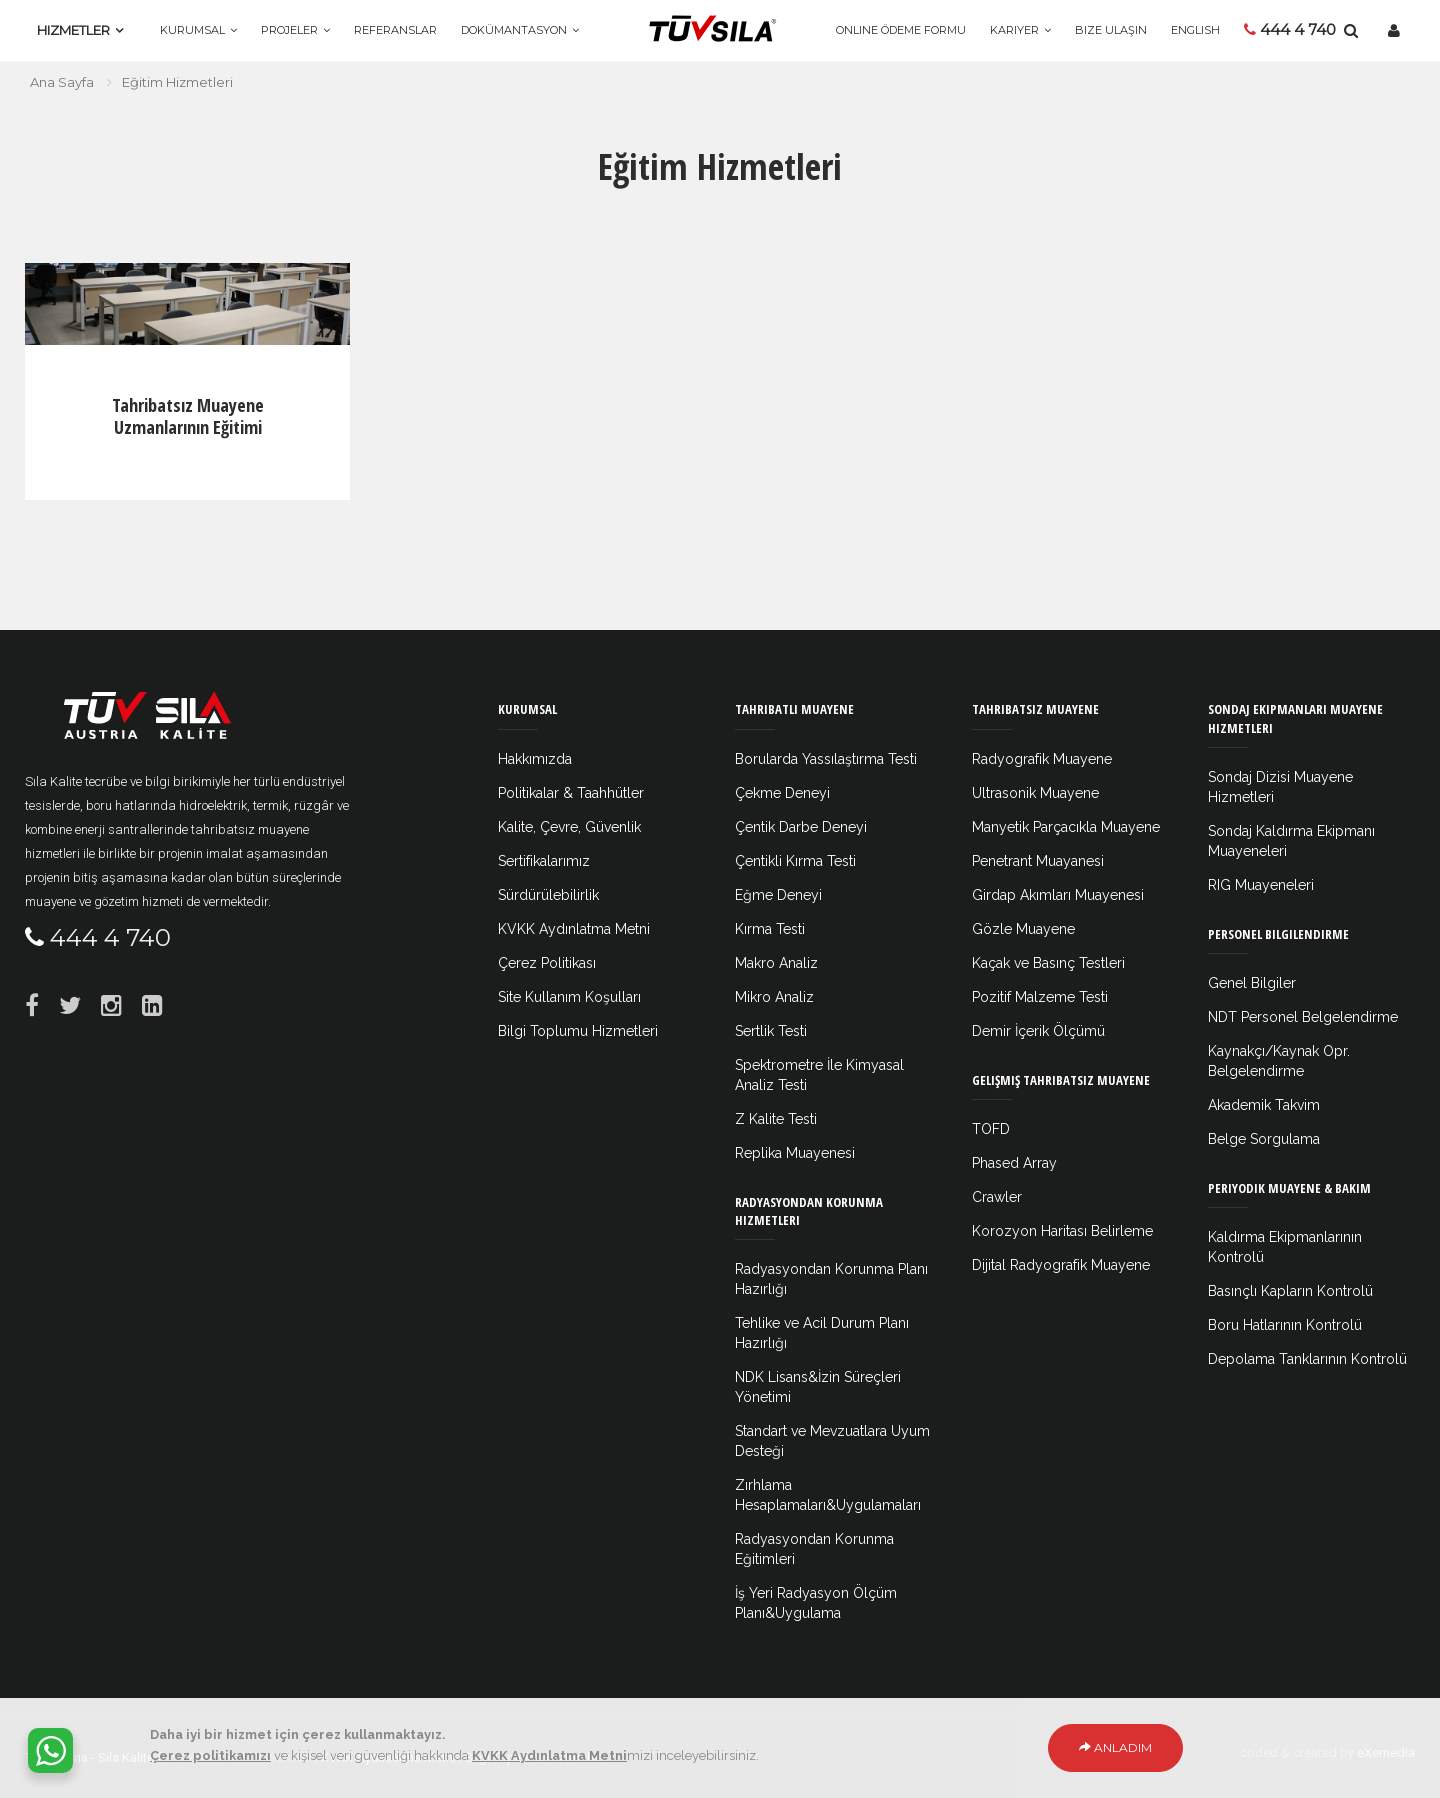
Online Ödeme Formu (901, 30)
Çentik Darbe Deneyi (801, 827)
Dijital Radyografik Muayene (1061, 1265)
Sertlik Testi (771, 1031)
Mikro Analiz (774, 997)
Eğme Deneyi (778, 895)
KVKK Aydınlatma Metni (574, 929)
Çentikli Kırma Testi (795, 861)
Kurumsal (192, 30)
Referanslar (395, 30)
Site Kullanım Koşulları (569, 997)
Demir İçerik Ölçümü (1038, 1031)
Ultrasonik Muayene (1035, 793)
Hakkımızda (535, 759)
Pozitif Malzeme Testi (1040, 997)
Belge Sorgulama (1264, 1139)
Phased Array (1014, 1163)
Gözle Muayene (1023, 929)
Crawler (997, 1197)
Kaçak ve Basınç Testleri (1048, 963)
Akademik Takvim (1264, 1105)
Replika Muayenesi (795, 1153)
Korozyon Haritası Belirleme (1062, 1231)
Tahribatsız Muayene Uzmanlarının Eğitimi (188, 416)
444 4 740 (1290, 29)
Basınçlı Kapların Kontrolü (1290, 1291)
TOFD (991, 1129)
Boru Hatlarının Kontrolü (1285, 1325)
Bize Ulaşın (1111, 30)
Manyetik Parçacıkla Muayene (1066, 827)
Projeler (289, 30)
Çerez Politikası (547, 963)
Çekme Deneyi (782, 793)
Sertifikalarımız (544, 861)
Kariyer (1014, 30)
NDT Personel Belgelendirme (1303, 1017)
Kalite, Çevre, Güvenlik (569, 827)
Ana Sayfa (62, 82)
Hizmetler (73, 30)
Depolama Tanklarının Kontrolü (1307, 1359)
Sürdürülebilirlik (548, 895)
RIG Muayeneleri (1261, 885)
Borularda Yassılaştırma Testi (826, 759)
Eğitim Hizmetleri (177, 82)
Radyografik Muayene (1042, 759)
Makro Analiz (776, 963)
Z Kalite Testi (776, 1119)
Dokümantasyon (514, 30)
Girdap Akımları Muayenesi (1058, 895)
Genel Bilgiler (1252, 983)
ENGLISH (1195, 30)
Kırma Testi (770, 929)
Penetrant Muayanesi (1038, 861)
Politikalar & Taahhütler (571, 793)
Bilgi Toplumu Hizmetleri (578, 1031)
